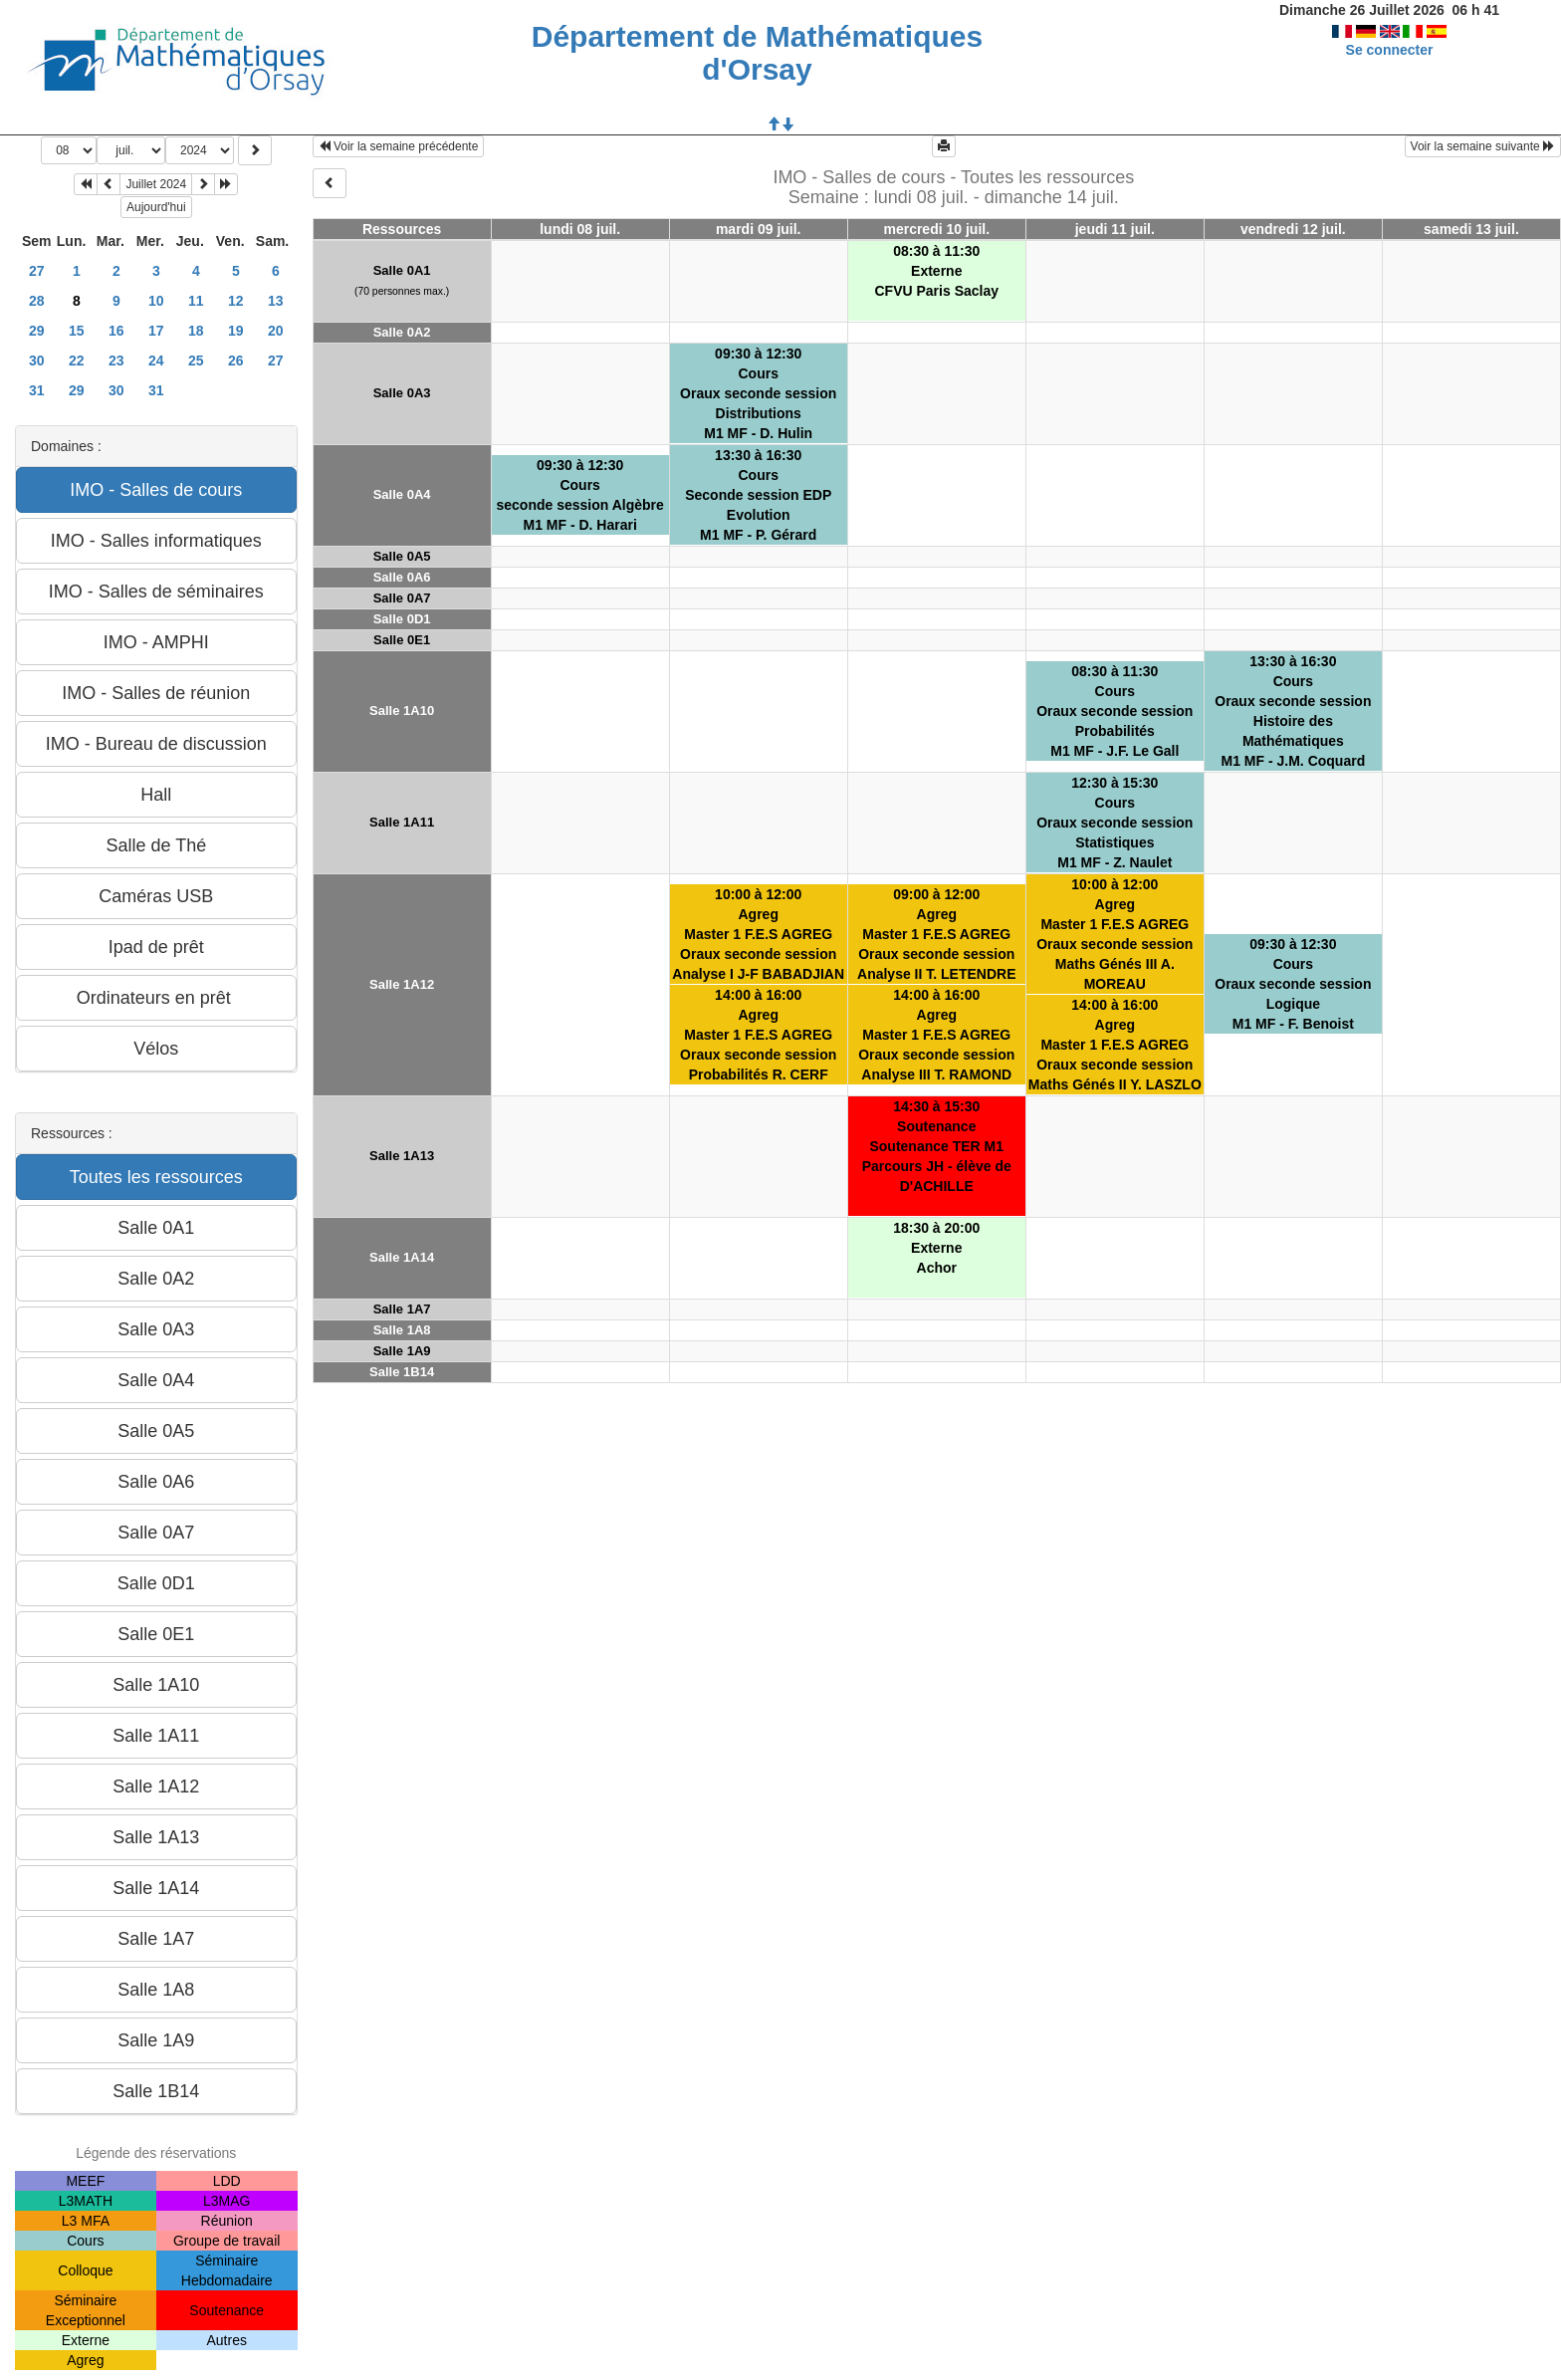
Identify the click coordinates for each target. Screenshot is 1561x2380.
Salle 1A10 (401, 710)
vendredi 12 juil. (1293, 229)
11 (196, 301)
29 (37, 331)
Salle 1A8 (402, 1329)
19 (236, 331)
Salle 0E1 (401, 639)
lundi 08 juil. (580, 229)
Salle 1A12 (401, 984)
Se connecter (1390, 50)
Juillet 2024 (155, 184)
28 (37, 301)
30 (37, 360)
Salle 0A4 (402, 494)
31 (37, 390)
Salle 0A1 (402, 270)
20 (276, 331)
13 (276, 301)
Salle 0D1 (402, 618)
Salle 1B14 (401, 1371)
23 (116, 360)
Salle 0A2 (402, 332)
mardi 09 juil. (758, 229)
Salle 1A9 (402, 1350)
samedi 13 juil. (1471, 229)
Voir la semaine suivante (1483, 146)
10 (156, 301)
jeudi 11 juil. (1115, 229)
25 (196, 360)
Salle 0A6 (402, 577)
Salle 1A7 (402, 1309)
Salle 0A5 (402, 556)
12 (236, 301)
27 (37, 271)
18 (196, 331)
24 (156, 360)
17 (156, 331)
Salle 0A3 (402, 392)
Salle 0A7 (402, 598)
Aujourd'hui (156, 207)
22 (77, 360)
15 (77, 331)
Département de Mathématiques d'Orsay (757, 53)
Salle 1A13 (401, 1155)
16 (116, 331)
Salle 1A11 (401, 822)
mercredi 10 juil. (936, 229)
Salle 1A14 (401, 1257)
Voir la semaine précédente (399, 146)
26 (236, 360)
